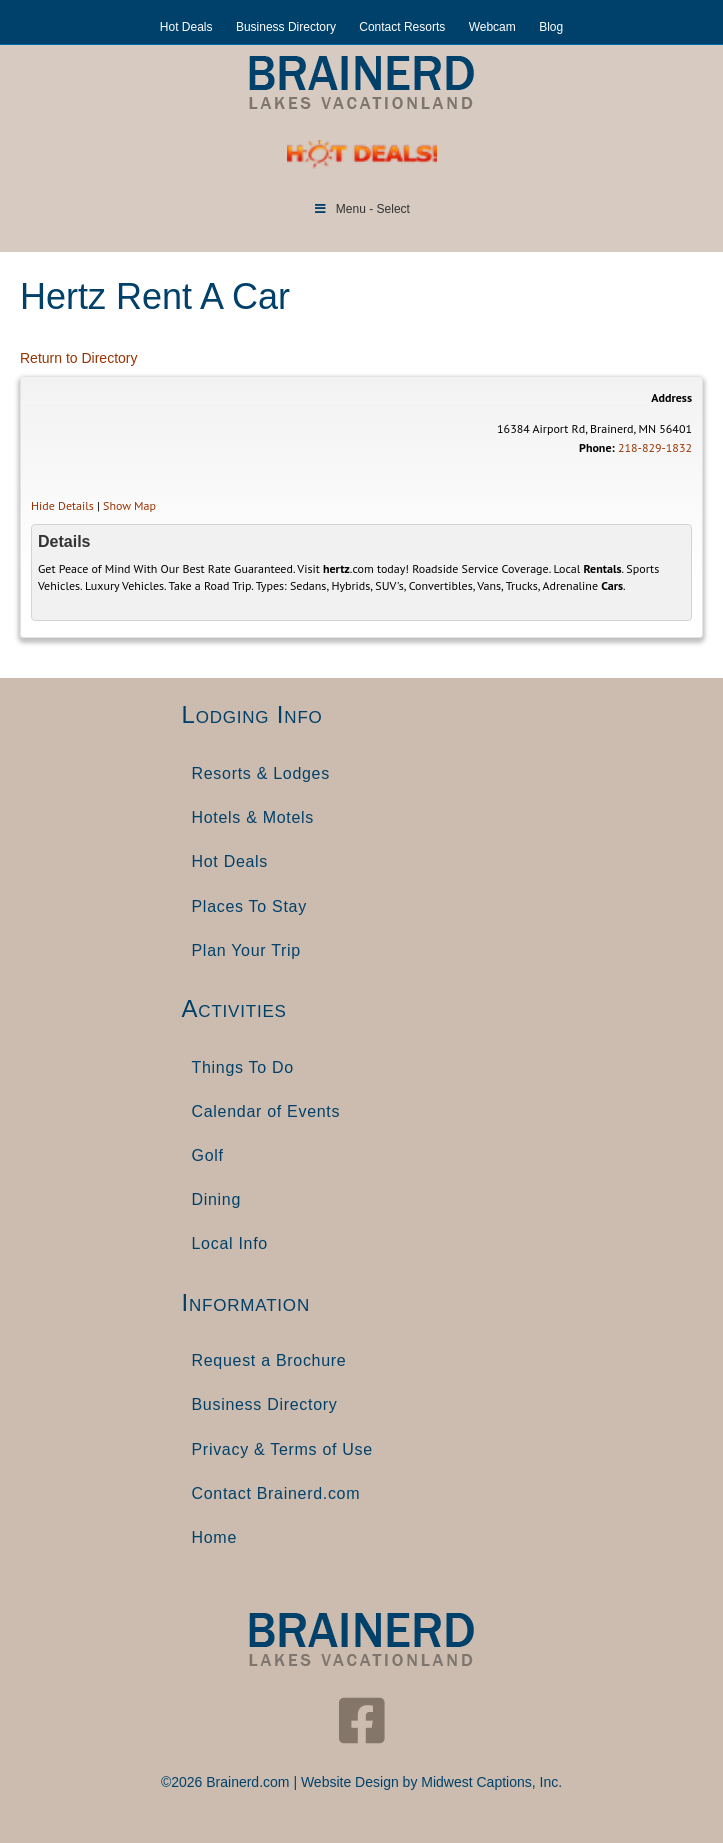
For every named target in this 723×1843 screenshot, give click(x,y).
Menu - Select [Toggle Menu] (361, 209)
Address (671, 397)
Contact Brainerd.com (276, 1493)
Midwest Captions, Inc (489, 1782)
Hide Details (62, 505)
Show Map (129, 505)
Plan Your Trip (246, 950)
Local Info (230, 1243)
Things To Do (243, 1067)
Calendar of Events (266, 1111)
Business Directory (286, 27)
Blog (551, 27)
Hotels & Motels (253, 817)
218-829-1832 (655, 447)
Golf (208, 1155)
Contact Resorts (402, 27)
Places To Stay (249, 906)
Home (214, 1537)
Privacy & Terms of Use (282, 1449)
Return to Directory (78, 358)
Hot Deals (186, 27)
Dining (217, 1199)
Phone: (597, 447)
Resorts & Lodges (261, 773)
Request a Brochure (269, 1360)
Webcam (492, 27)
